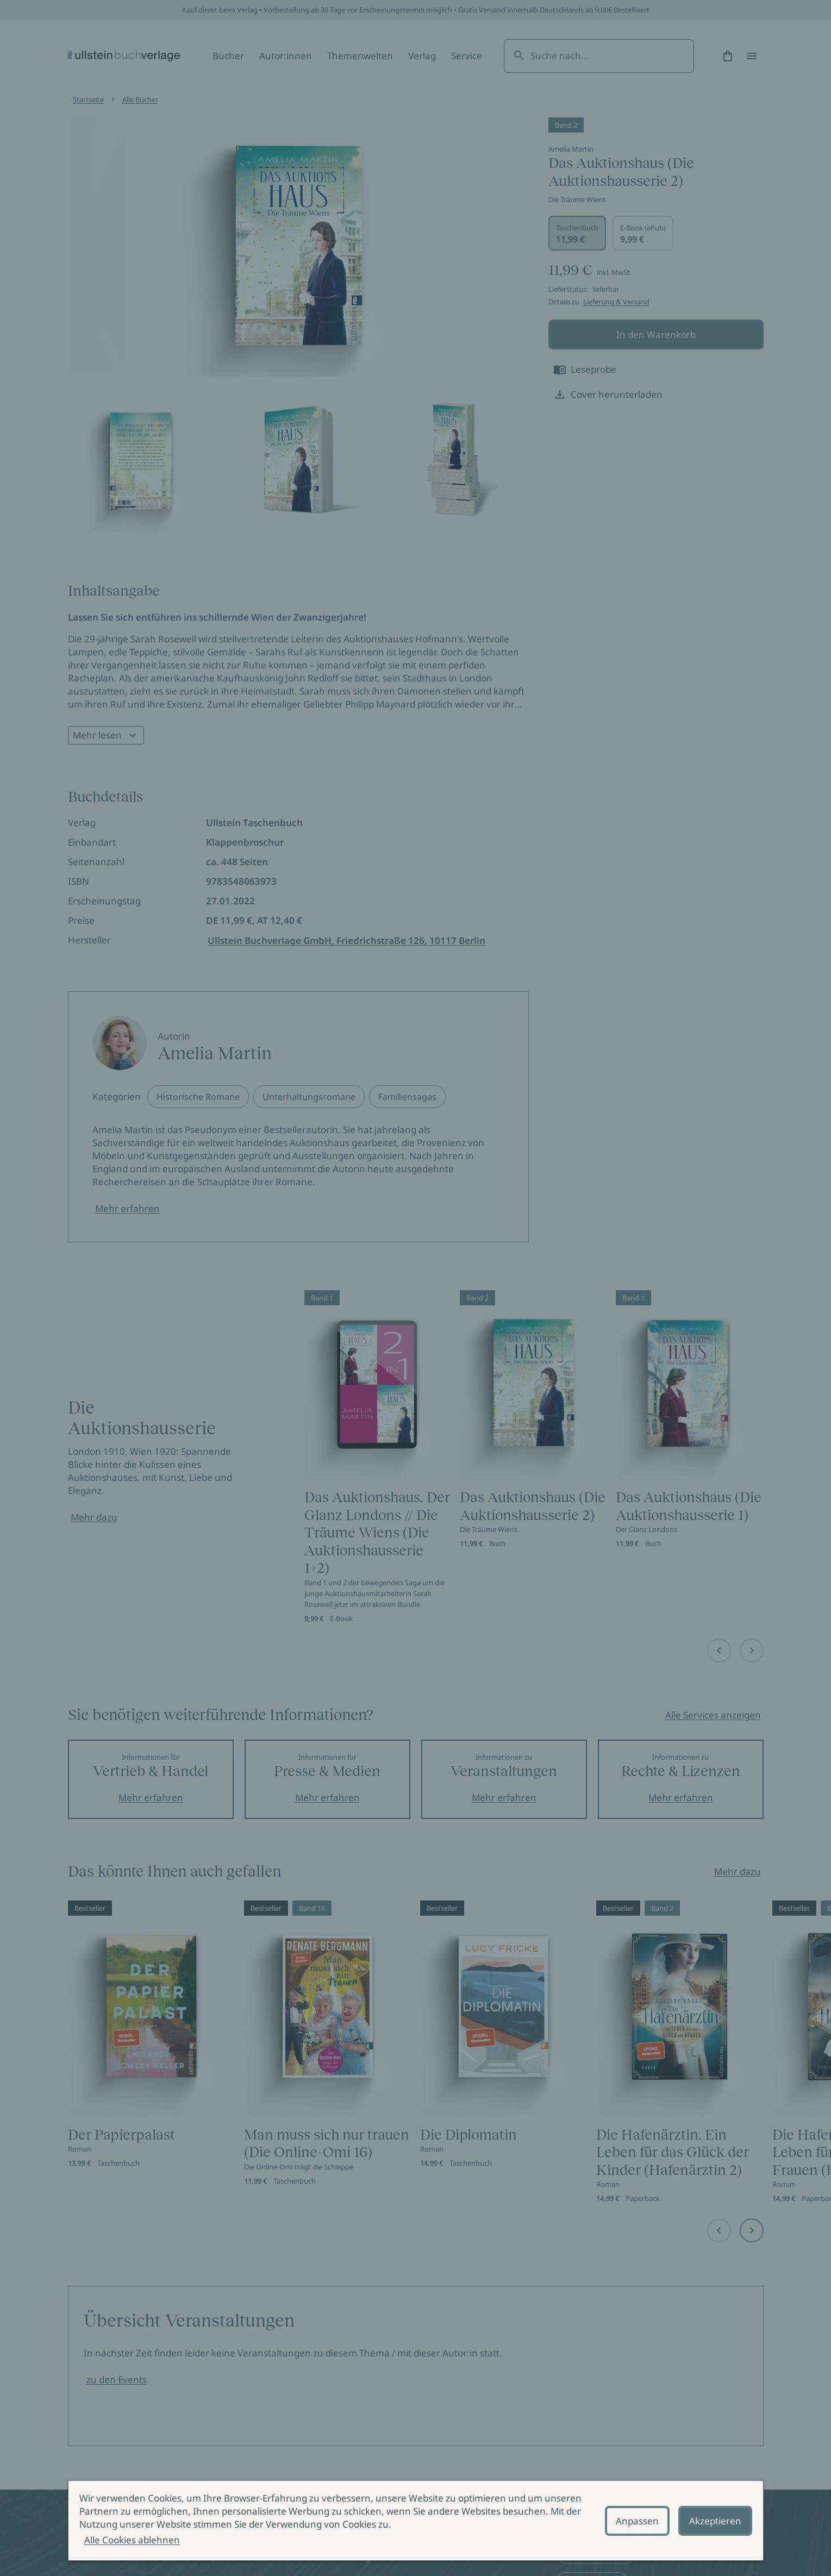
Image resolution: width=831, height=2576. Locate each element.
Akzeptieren (715, 2521)
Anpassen (637, 2521)
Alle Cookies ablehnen (132, 2540)
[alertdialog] (416, 2520)
